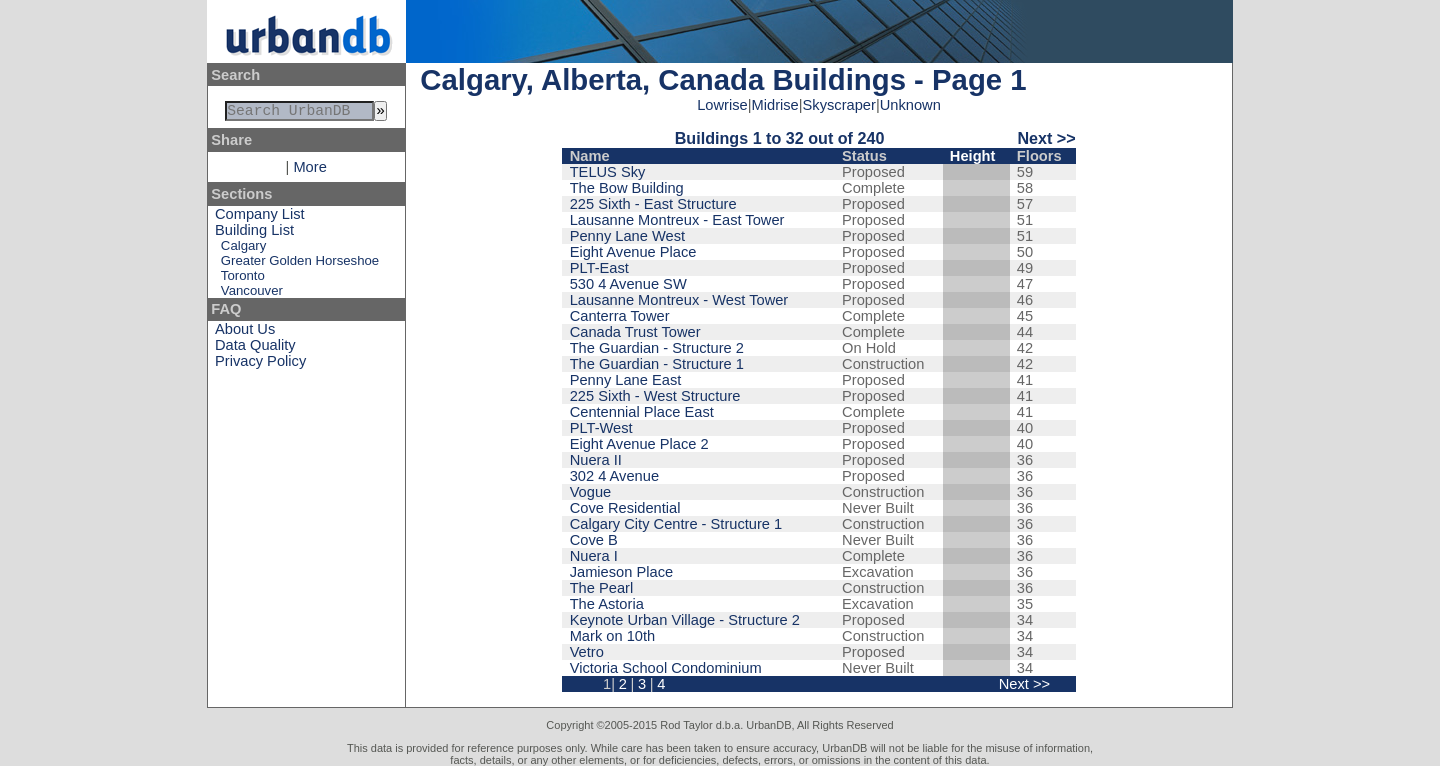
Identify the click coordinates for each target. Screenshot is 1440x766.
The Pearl (602, 588)
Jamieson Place (621, 572)
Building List (254, 234)
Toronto (243, 279)
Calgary (243, 249)
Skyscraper (839, 105)
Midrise (775, 105)
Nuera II (596, 460)
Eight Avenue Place (633, 252)
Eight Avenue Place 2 (639, 444)
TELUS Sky (608, 172)
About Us (245, 333)
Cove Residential (625, 508)
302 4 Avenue (614, 476)
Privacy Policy (260, 365)
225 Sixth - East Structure (653, 204)
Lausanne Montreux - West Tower (679, 300)
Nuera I (594, 556)
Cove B (594, 540)
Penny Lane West (627, 236)
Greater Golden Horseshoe (300, 264)
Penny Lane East (626, 380)
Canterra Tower (620, 316)
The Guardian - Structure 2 (657, 348)
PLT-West (601, 428)
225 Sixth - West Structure (655, 396)
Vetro (587, 652)
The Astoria (607, 604)
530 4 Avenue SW (628, 284)
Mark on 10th (613, 636)
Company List (260, 218)
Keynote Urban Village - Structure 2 (685, 620)
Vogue (591, 492)
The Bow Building (627, 188)
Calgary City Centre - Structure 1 (676, 524)
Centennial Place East (642, 412)
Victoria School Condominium (666, 668)
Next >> (1046, 138)
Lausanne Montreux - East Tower (677, 220)
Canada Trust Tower (635, 332)
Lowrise (722, 105)
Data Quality (255, 349)
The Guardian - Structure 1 (657, 364)
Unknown (910, 105)
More (309, 171)
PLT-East (599, 268)
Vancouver (252, 294)
